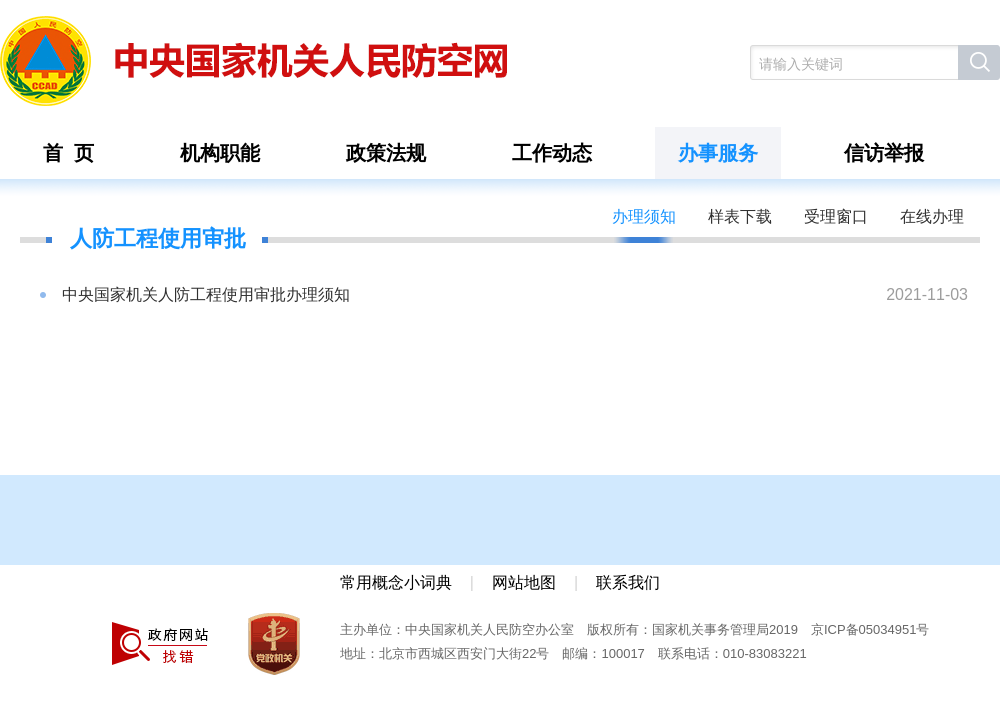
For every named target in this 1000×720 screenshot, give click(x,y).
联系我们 (628, 582)
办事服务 (718, 153)
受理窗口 (836, 216)
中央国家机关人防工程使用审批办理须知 (206, 294)
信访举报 (884, 153)
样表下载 (740, 216)
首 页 (68, 153)
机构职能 (220, 153)
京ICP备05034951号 (870, 629)
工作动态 (552, 153)
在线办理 (932, 216)
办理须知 (644, 216)
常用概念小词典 (396, 582)
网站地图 (524, 582)
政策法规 (386, 153)
